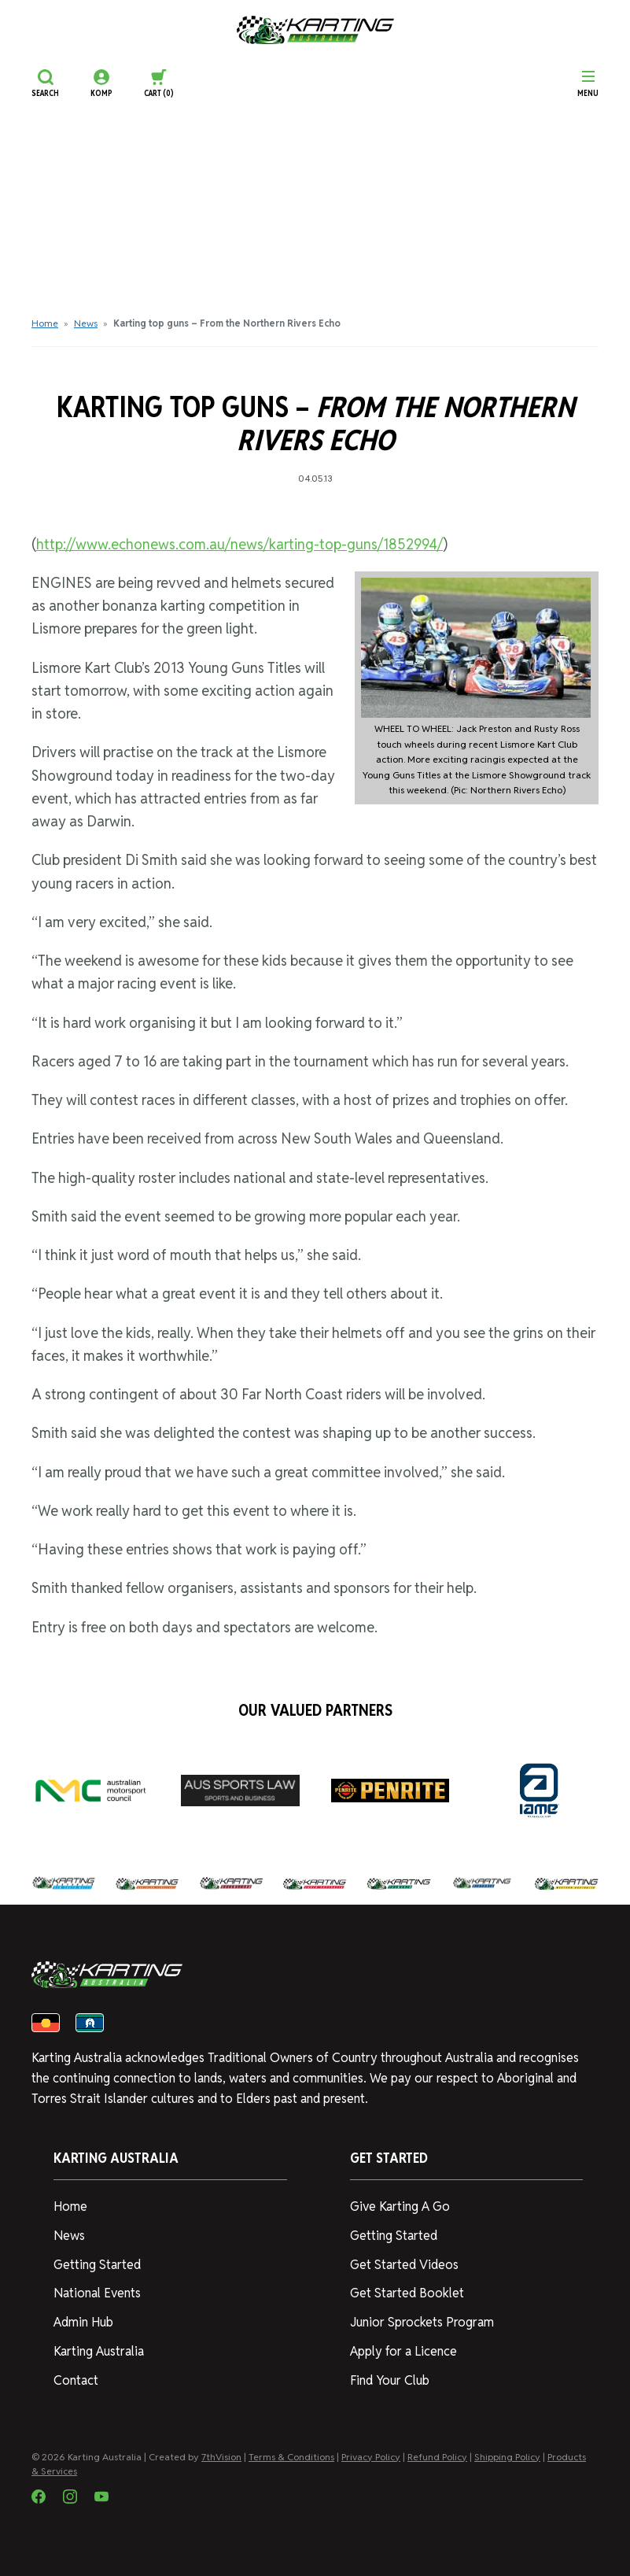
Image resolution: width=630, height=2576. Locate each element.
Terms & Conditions (291, 2457)
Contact (75, 2380)
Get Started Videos (404, 2264)
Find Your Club (389, 2380)
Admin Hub (83, 2322)
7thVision (221, 2457)
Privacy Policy (370, 2457)
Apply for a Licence (403, 2351)
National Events (97, 2293)
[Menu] (588, 83)
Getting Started (97, 2264)
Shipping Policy (507, 2457)
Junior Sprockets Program (422, 2322)
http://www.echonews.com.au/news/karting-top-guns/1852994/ (239, 544)
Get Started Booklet (407, 2293)
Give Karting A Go (400, 2206)
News (86, 323)
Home (44, 323)
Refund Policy (437, 2457)
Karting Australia (98, 2351)
